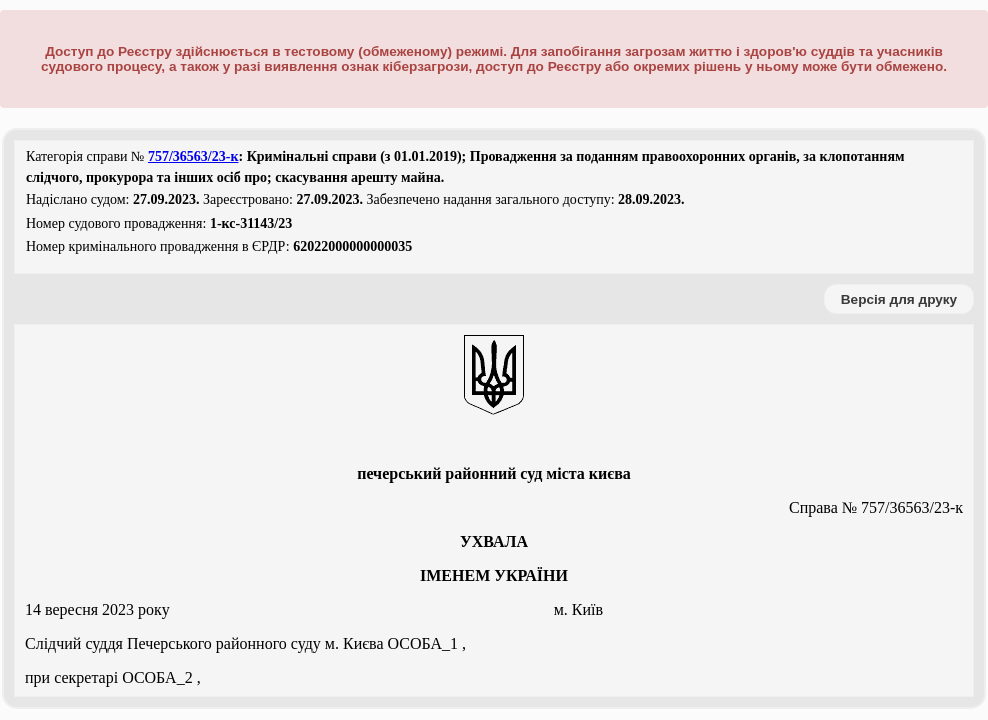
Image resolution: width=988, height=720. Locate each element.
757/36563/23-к (193, 156)
